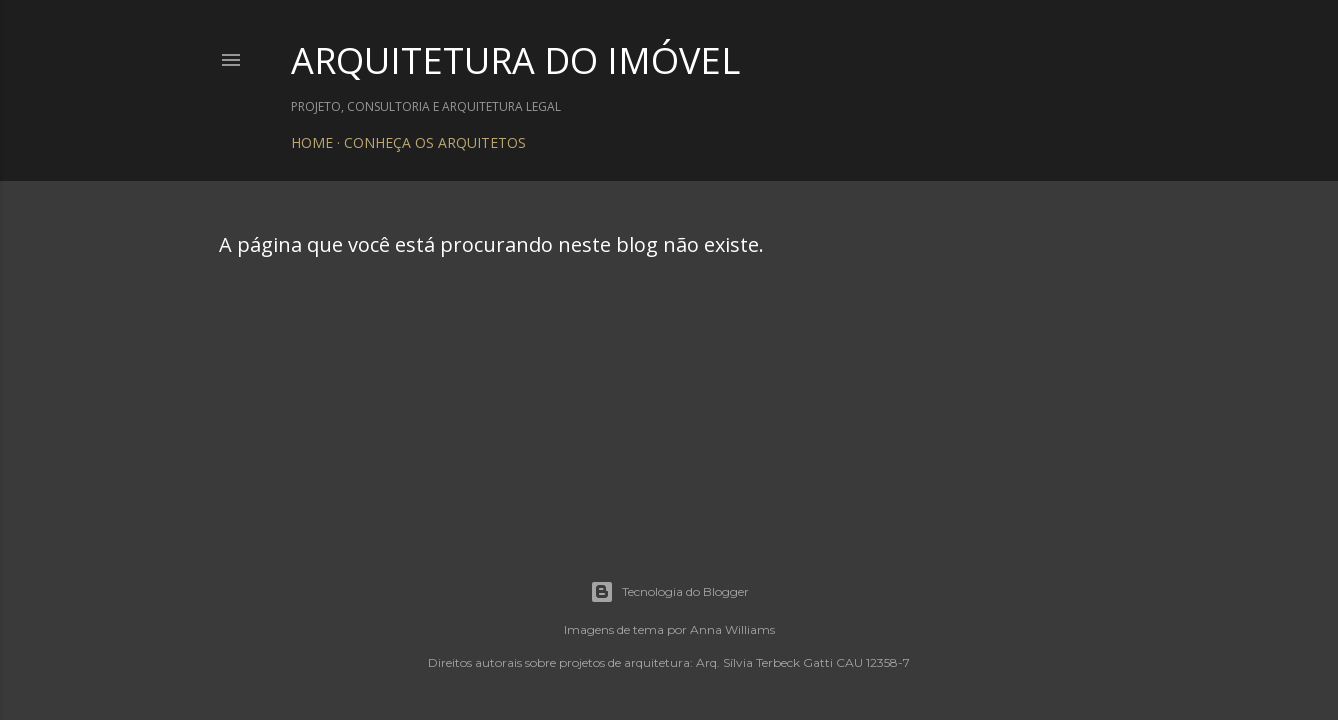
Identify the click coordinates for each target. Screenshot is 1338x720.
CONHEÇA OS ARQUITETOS (435, 142)
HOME (312, 142)
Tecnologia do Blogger (669, 592)
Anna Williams (732, 629)
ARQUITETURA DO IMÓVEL (515, 60)
